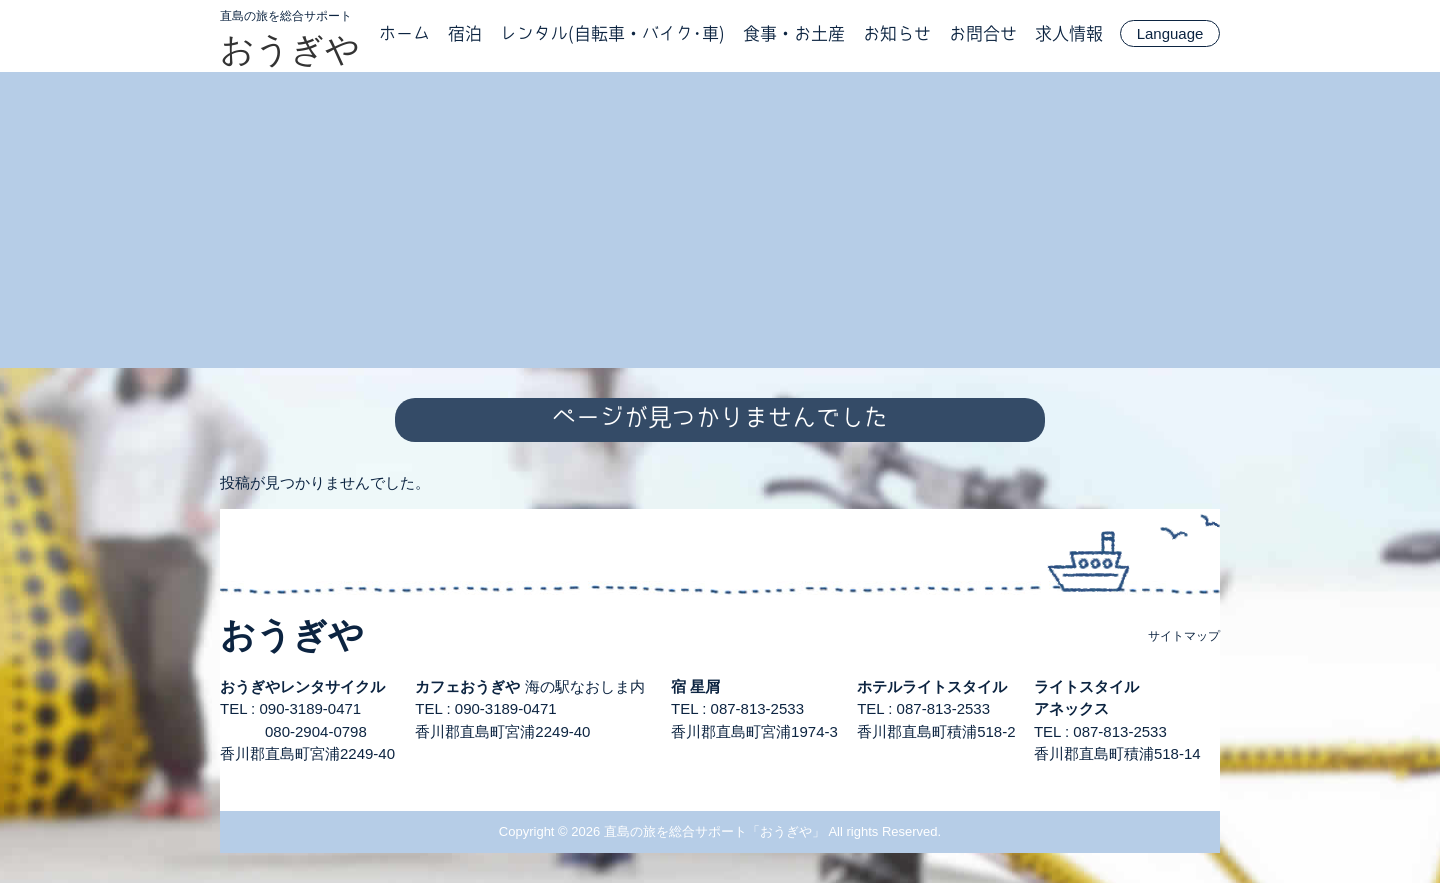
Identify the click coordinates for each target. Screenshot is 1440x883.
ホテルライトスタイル (932, 686)
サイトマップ (1184, 636)
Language (1170, 33)
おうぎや (290, 49)
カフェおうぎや (467, 686)
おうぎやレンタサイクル (302, 686)
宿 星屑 (695, 686)
